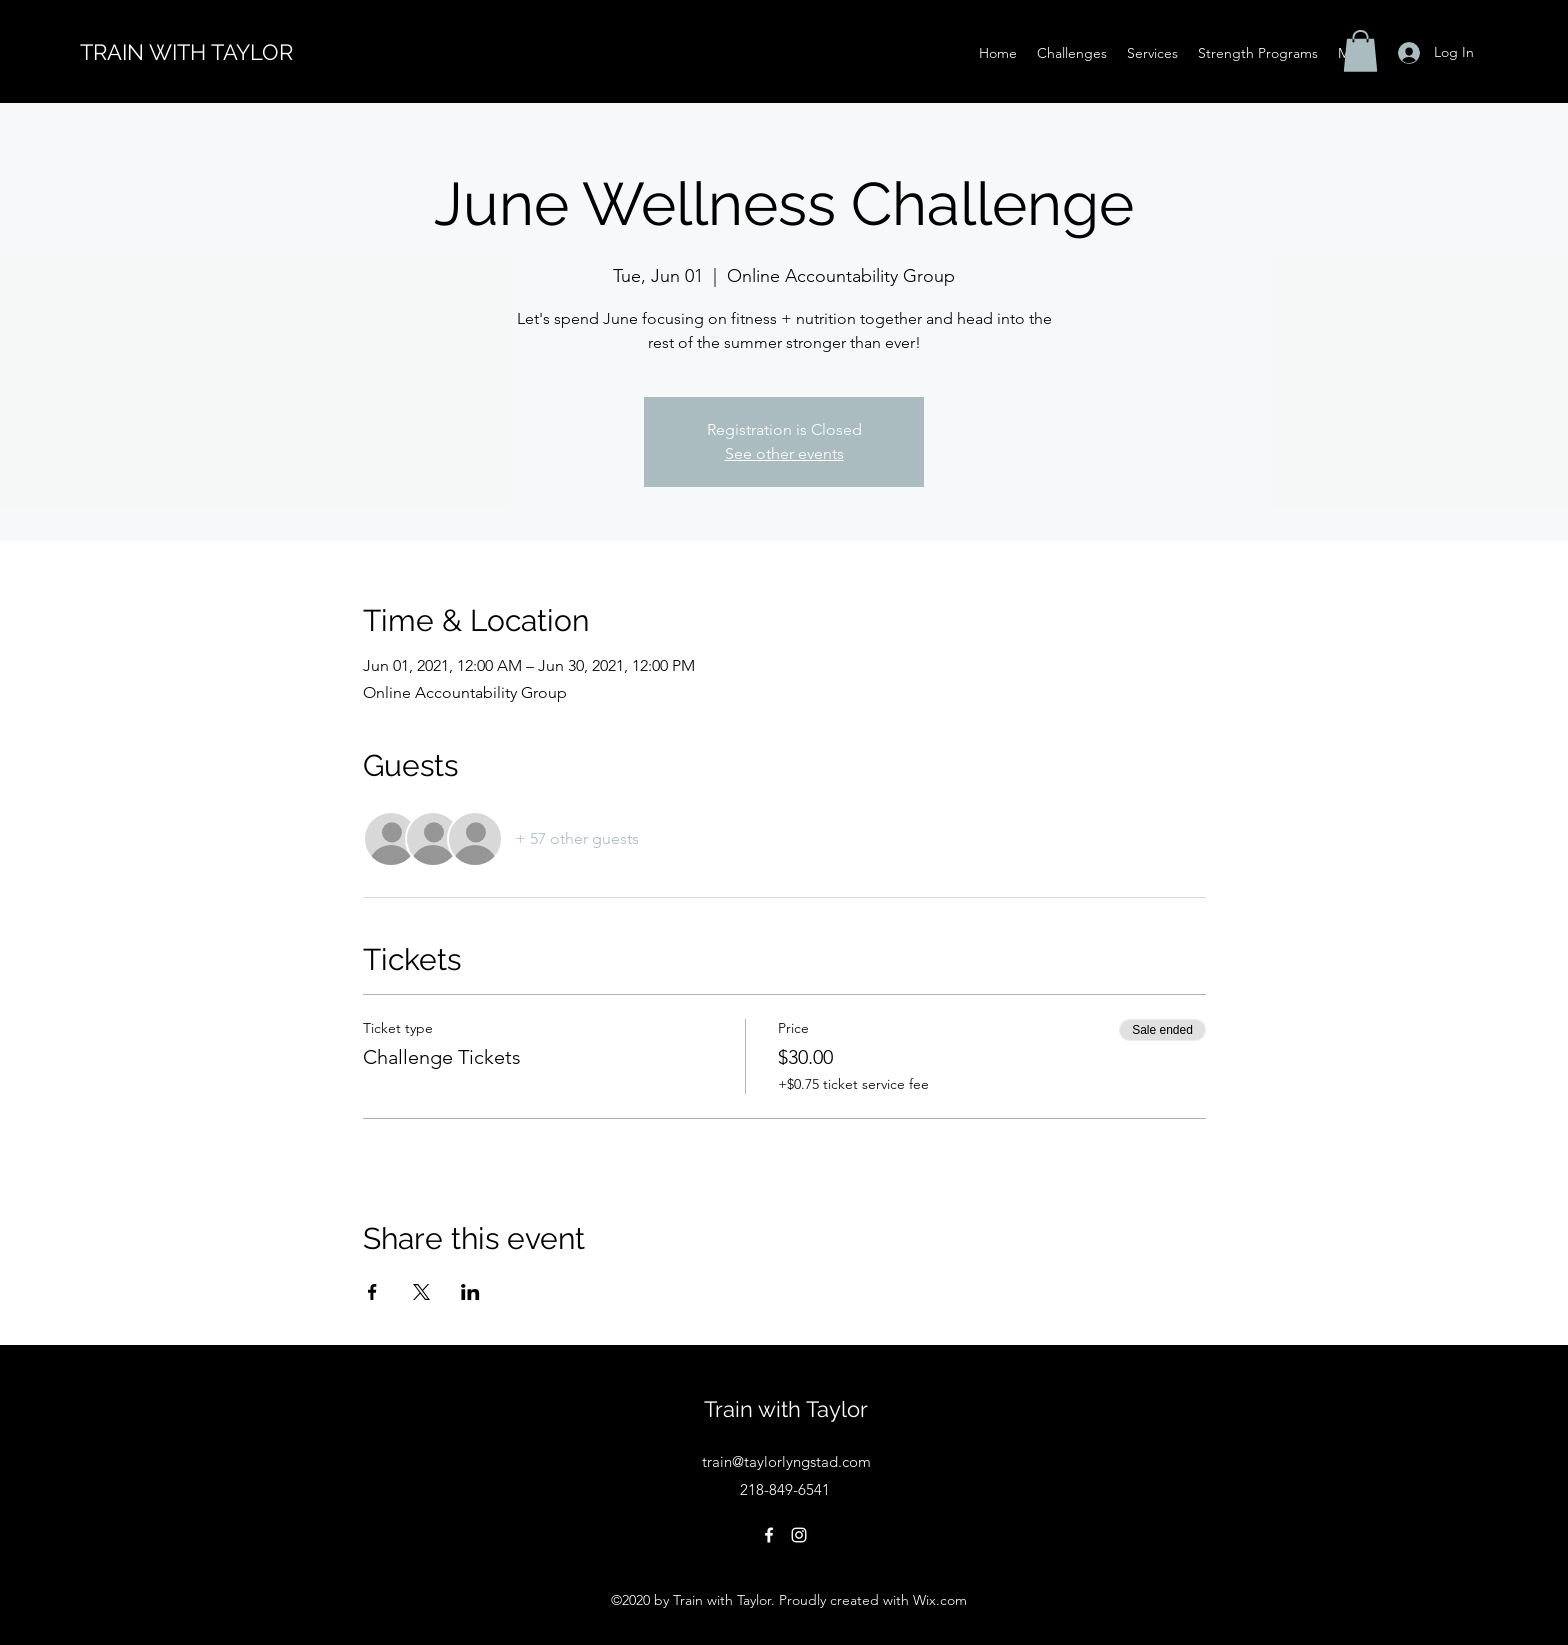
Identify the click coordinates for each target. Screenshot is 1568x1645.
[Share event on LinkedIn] (470, 1292)
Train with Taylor (786, 1409)
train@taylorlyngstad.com (786, 1461)
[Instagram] (799, 1535)
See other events (784, 453)
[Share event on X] (421, 1292)
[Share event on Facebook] (372, 1292)
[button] (1360, 51)
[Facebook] (769, 1535)
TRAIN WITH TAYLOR (186, 52)
